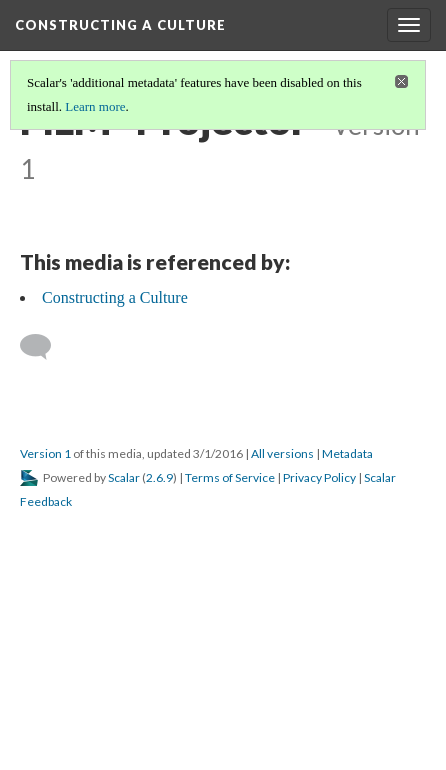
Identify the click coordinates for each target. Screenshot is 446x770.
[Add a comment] (44, 347)
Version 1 (45, 453)
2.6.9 (159, 477)
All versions (282, 453)
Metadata (347, 453)
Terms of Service (230, 477)
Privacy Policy (319, 477)
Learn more (95, 106)
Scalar (124, 477)
